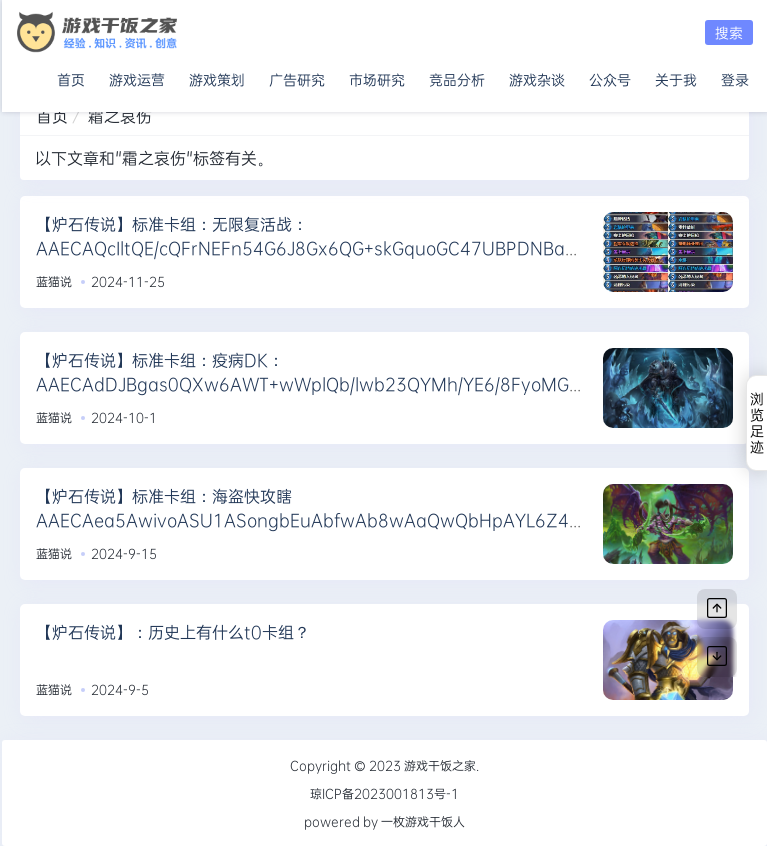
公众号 (610, 75)
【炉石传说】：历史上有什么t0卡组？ (173, 631)
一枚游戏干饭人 (423, 821)
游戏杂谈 (537, 75)
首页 (71, 75)
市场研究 (377, 75)
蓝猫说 (54, 281)
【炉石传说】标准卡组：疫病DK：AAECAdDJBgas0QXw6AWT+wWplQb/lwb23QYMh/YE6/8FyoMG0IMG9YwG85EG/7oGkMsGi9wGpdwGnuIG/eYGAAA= (308, 383)
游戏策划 (217, 75)
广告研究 (297, 75)
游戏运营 (137, 75)
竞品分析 (457, 75)
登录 (735, 75)
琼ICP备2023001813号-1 (384, 793)
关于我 (676, 75)
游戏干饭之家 (440, 765)
